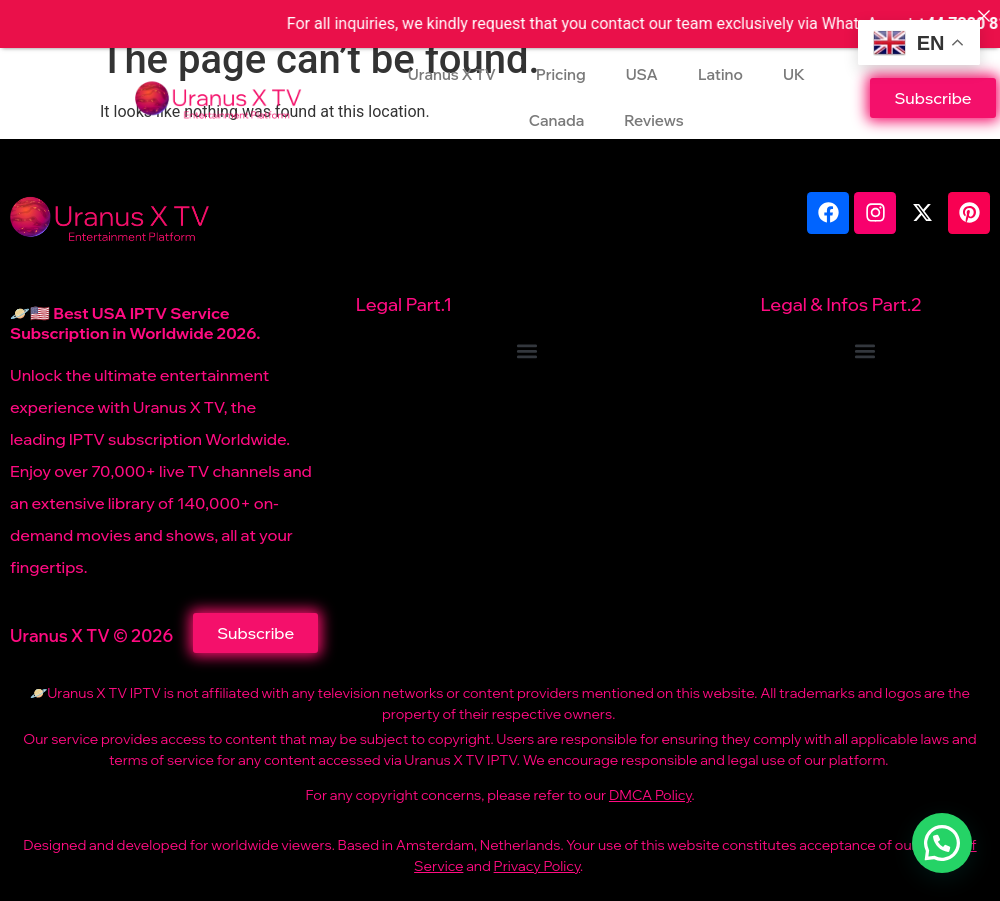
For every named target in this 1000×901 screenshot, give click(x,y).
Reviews (654, 120)
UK (794, 74)
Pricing (561, 74)
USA (642, 74)
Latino (720, 74)
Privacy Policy (537, 866)
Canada (556, 120)
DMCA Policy (650, 795)
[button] (527, 350)
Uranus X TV (452, 74)
